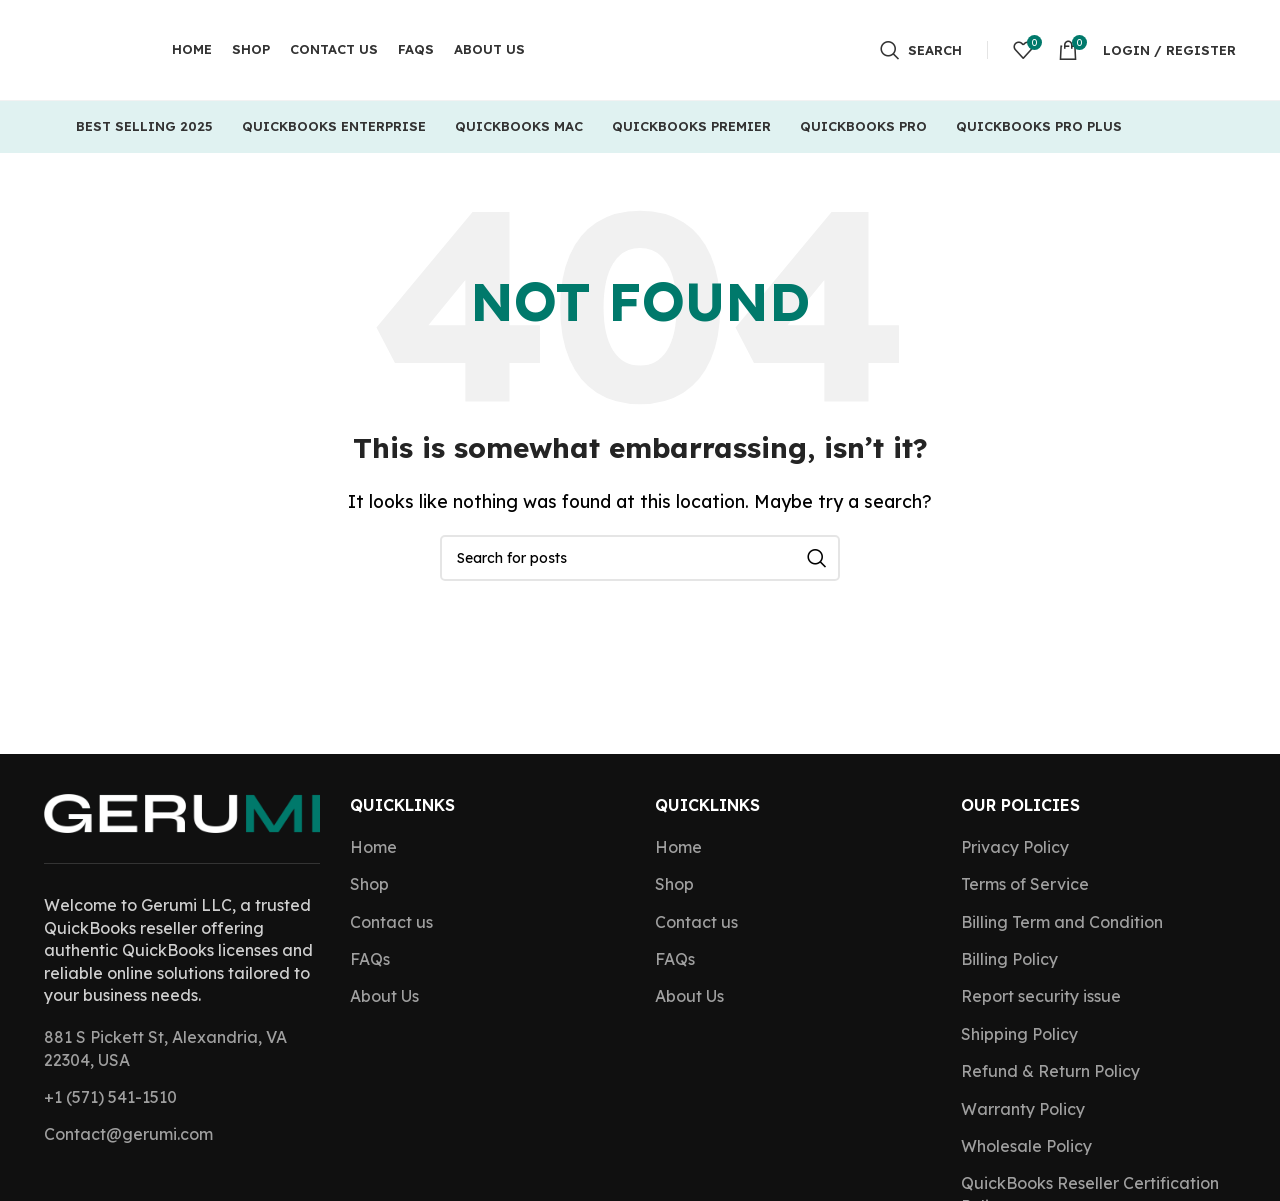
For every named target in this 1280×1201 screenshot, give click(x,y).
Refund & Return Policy (1050, 1071)
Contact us (391, 922)
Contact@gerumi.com (128, 1134)
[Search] (921, 50)
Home (373, 847)
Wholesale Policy (1026, 1146)
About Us (384, 996)
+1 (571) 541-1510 (110, 1097)
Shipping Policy (1019, 1034)
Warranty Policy (1023, 1109)
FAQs (370, 959)
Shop (369, 884)
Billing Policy (1009, 959)
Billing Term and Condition (1062, 922)
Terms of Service (1025, 884)
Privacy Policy (1015, 847)
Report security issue (1041, 996)
